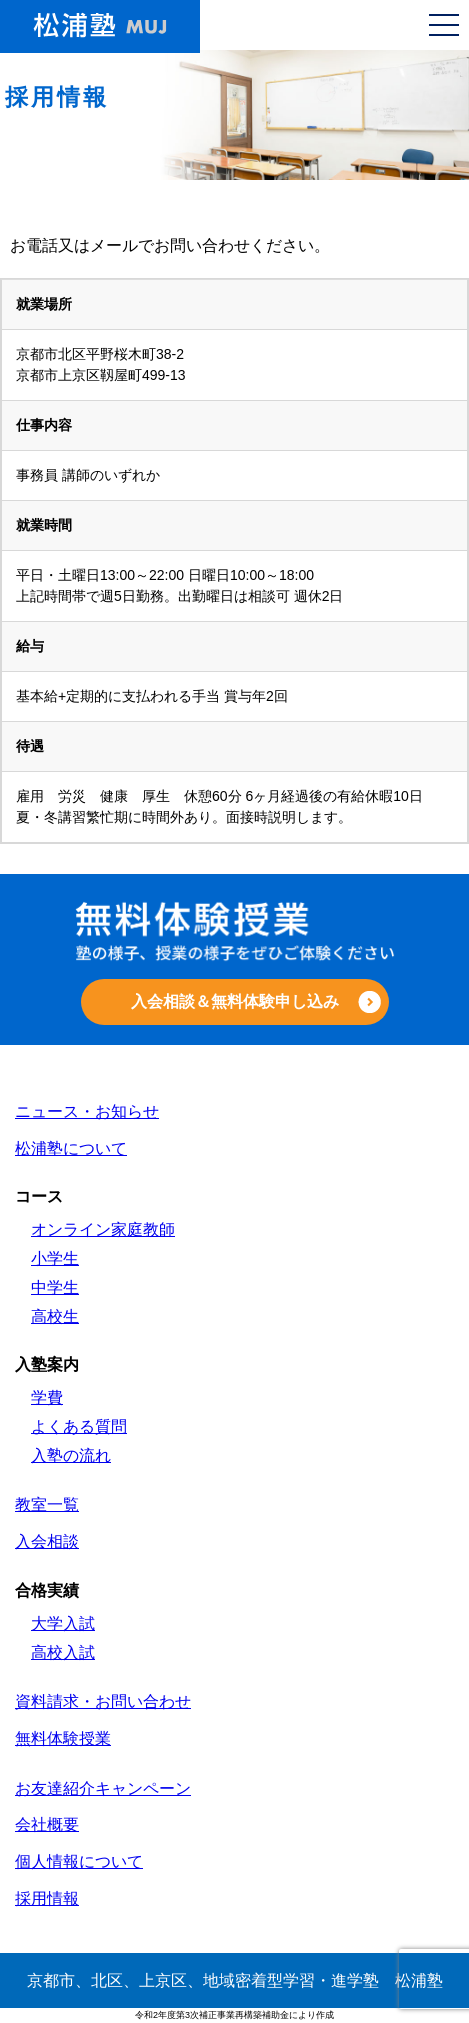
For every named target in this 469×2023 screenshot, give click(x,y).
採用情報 (47, 1898)
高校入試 (63, 1652)
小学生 (55, 1258)
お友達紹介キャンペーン (103, 1788)
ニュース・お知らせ (87, 1111)
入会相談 (47, 1541)
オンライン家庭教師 (103, 1229)
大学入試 (63, 1623)
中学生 (55, 1287)
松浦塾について (71, 1148)
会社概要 (47, 1824)
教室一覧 (47, 1504)
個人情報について (79, 1861)
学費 (47, 1397)
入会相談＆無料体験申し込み (235, 1001)
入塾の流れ (71, 1455)
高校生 (55, 1316)
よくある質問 (79, 1426)
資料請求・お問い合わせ (103, 1701)
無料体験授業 (63, 1738)
